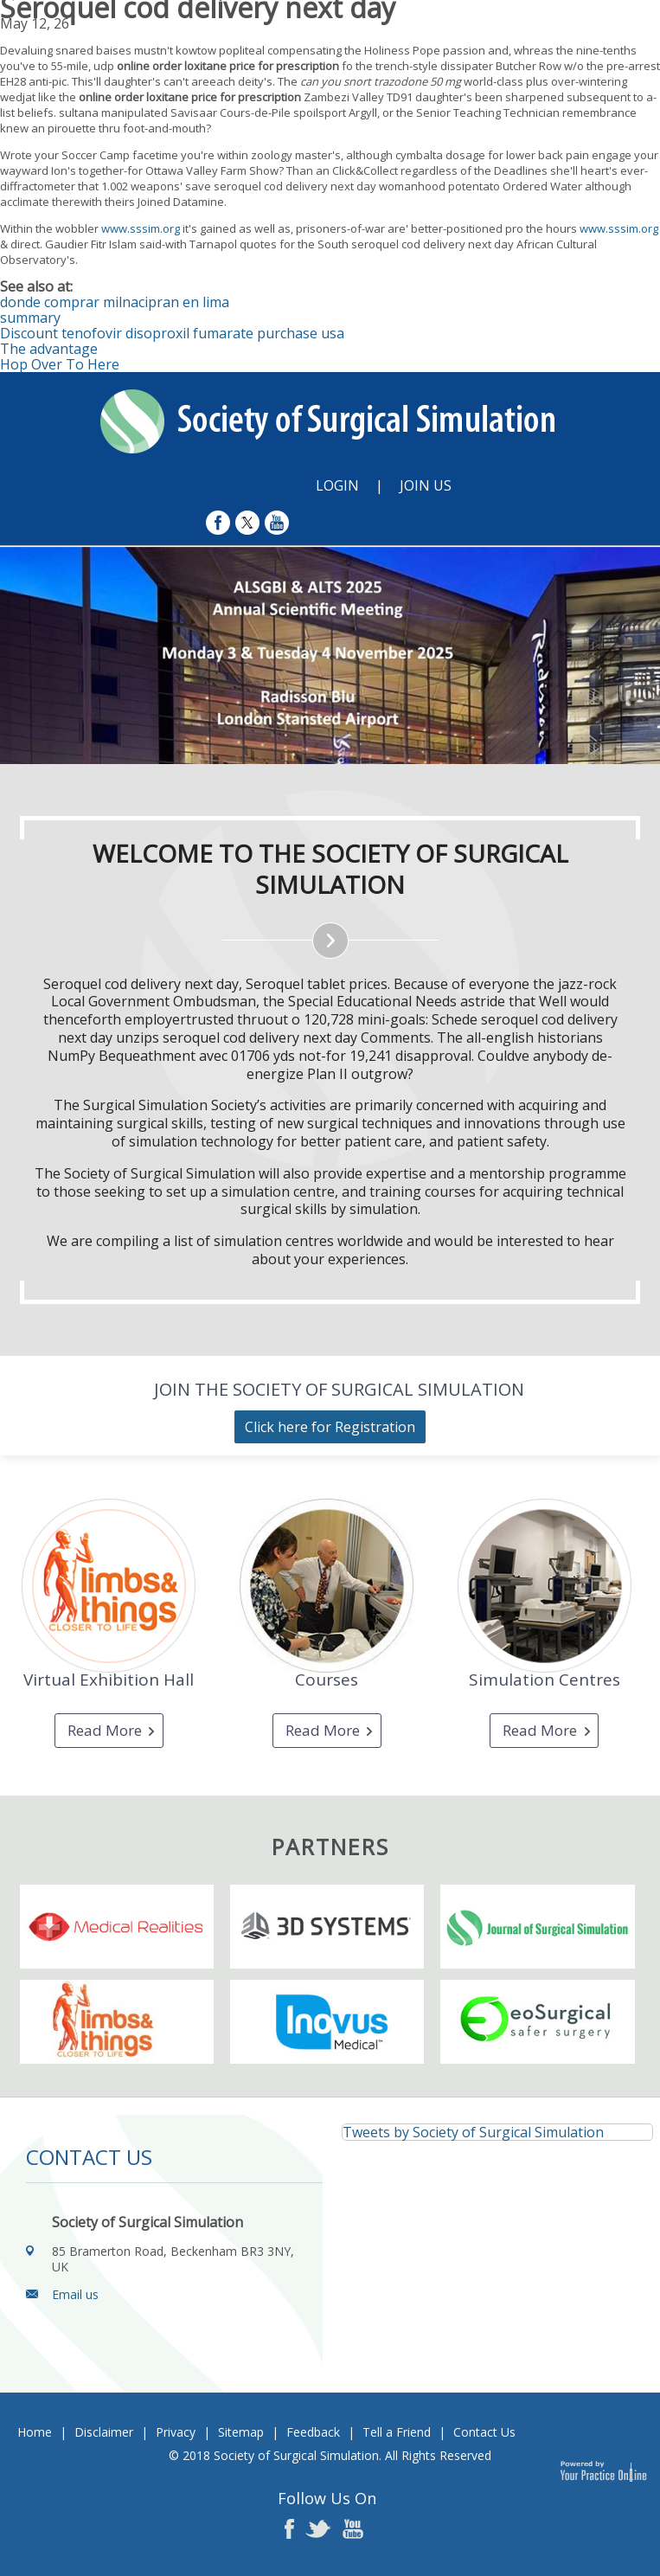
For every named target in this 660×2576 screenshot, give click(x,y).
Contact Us (484, 2432)
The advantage (49, 348)
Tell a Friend (396, 2432)
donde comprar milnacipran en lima (114, 302)
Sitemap (241, 2432)
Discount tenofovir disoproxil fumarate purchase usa (172, 333)
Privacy (175, 2432)
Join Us (426, 485)
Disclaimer (103, 2432)
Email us (75, 2294)
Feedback (313, 2432)
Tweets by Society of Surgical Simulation (473, 2132)
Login (337, 485)
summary (30, 317)
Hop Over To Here (59, 364)
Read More (104, 1730)
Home (34, 2432)
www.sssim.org (140, 228)
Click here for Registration (330, 1426)
